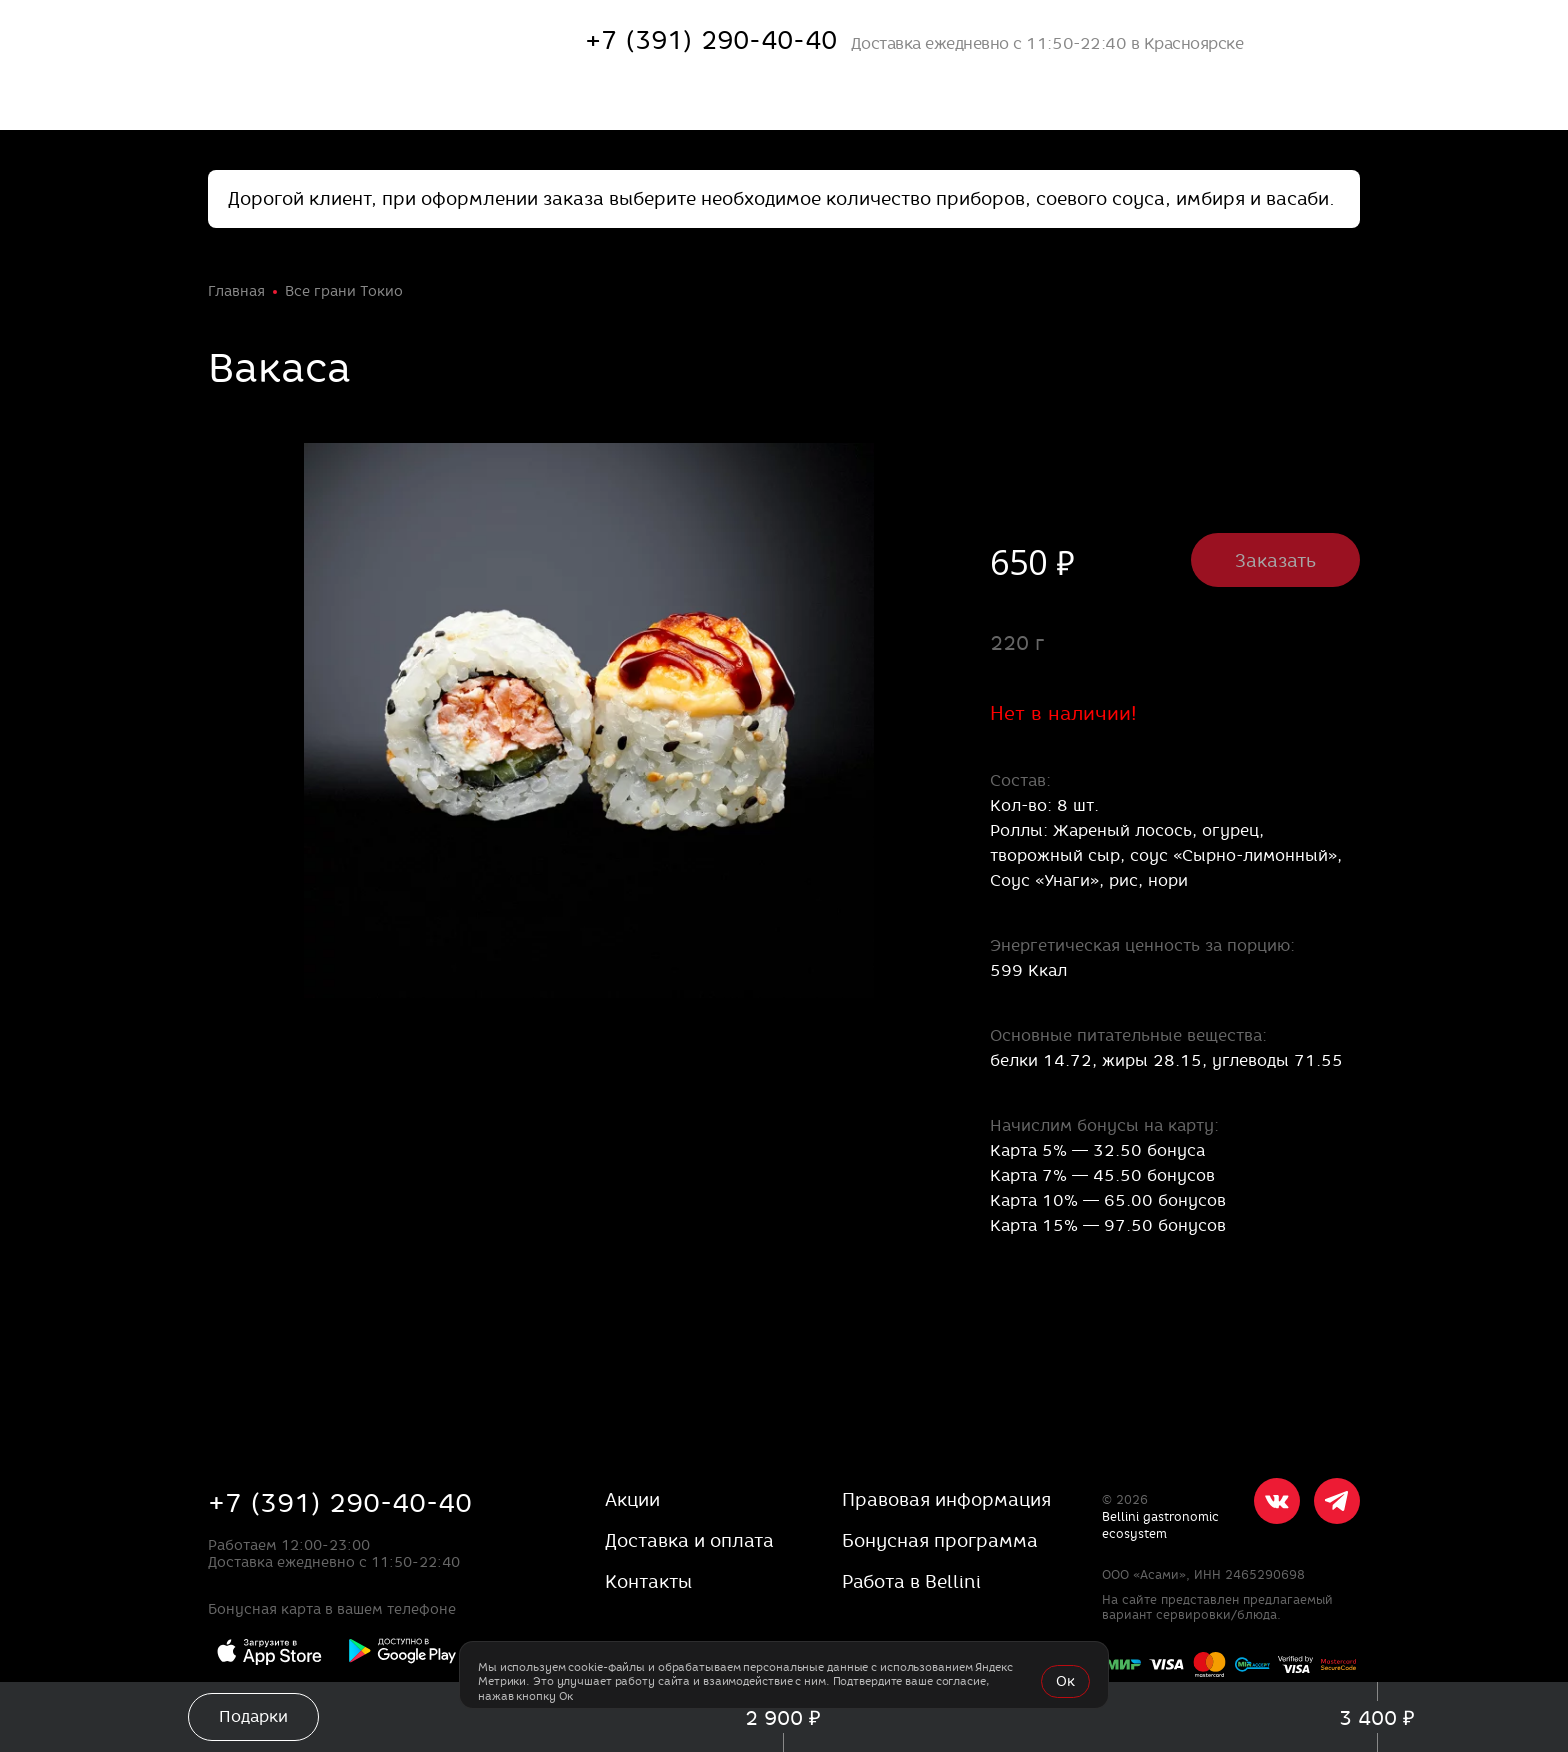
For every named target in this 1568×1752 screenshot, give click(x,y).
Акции (632, 1499)
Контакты (648, 1581)
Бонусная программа (940, 1540)
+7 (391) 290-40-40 (340, 1503)
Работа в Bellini (911, 1581)
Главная (236, 291)
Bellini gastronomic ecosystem (1160, 1525)
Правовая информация (946, 1499)
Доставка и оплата (689, 1540)
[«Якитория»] (338, 40)
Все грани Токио (344, 291)
